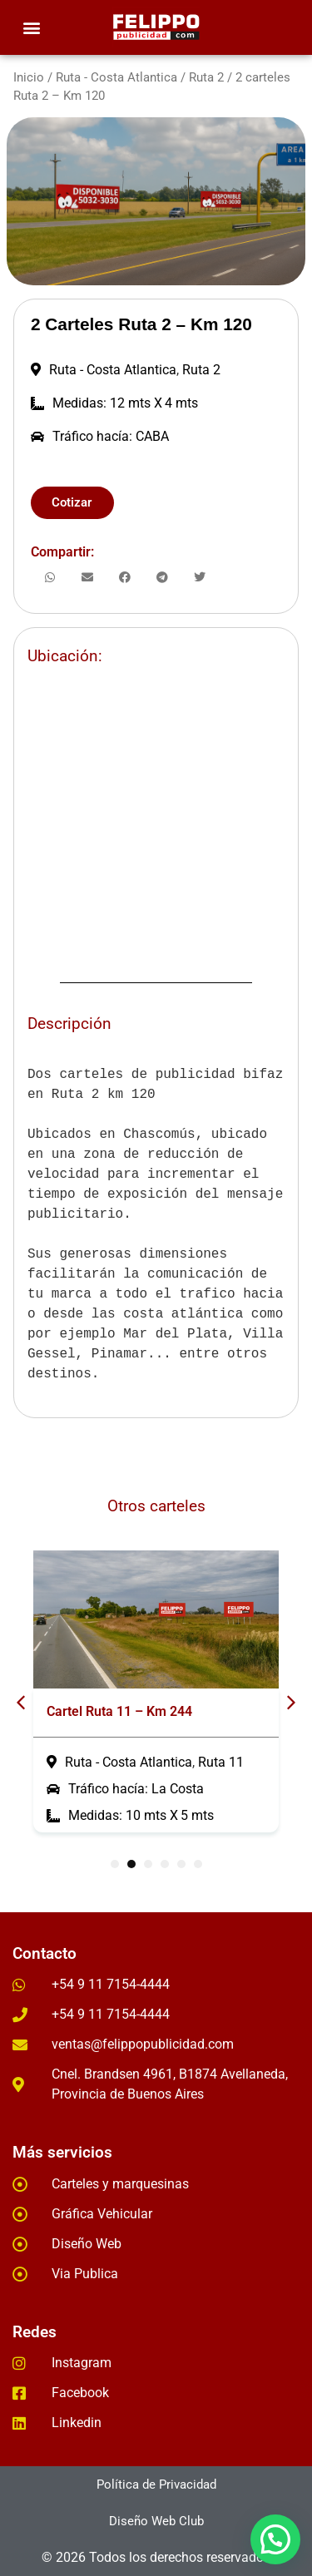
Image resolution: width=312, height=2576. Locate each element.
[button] (31, 28)
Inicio (28, 77)
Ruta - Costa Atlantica (116, 77)
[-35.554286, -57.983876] (156, 817)
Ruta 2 (206, 77)
